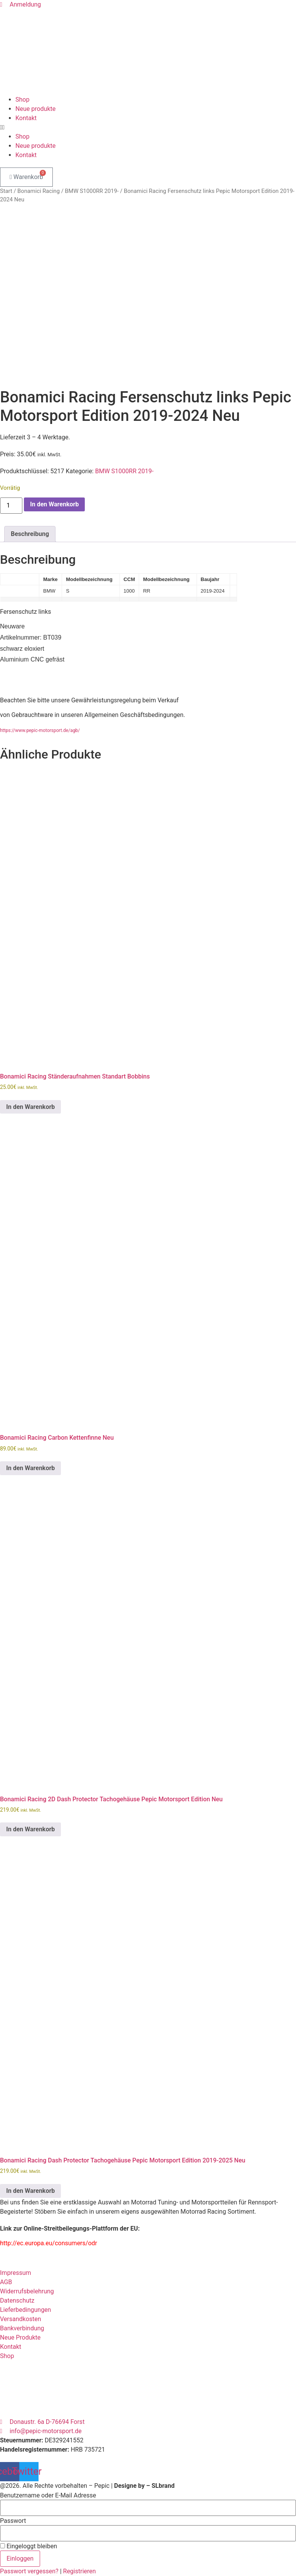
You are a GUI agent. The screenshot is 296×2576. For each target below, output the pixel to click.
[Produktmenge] (11, 505)
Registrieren (79, 2571)
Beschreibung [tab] (30, 534)
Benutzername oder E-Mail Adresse (48, 2495)
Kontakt (26, 118)
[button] (148, 127)
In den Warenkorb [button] (30, 1106)
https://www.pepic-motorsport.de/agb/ (40, 730)
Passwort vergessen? (30, 2571)
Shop (22, 99)
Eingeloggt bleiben (28, 2546)
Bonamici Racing (38, 191)
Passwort (13, 2521)
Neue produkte (35, 108)
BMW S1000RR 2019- (92, 191)
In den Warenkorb (54, 504)
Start (6, 191)
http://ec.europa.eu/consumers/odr (48, 2243)
